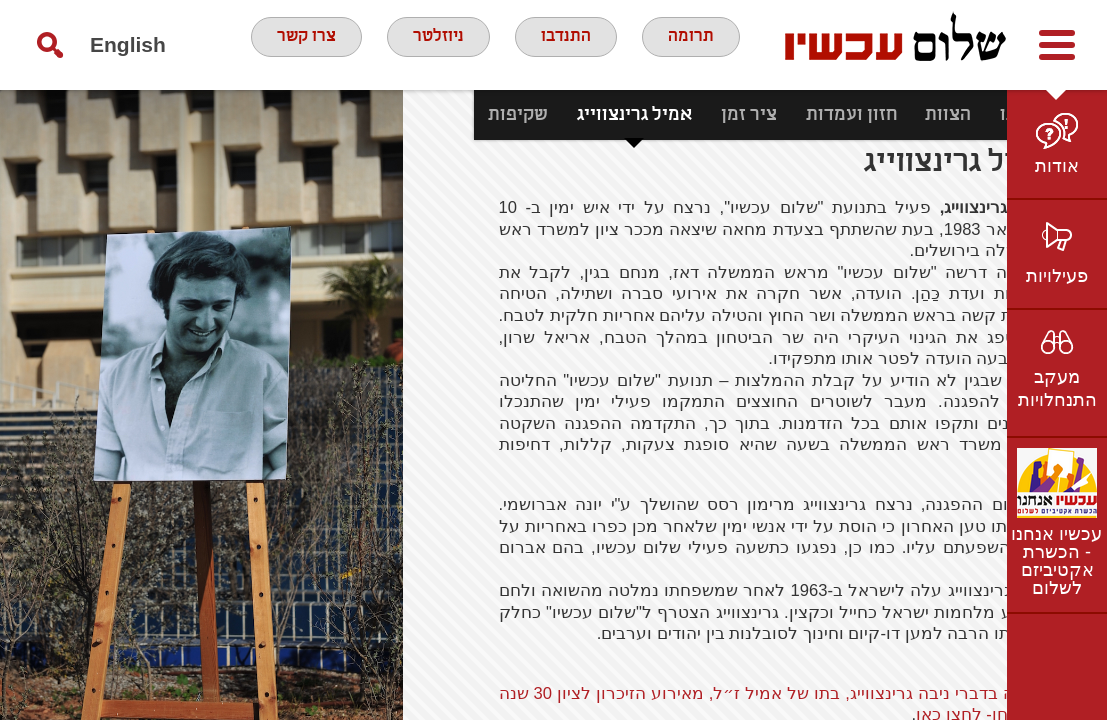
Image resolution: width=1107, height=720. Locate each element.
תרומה (700, 44)
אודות (1057, 166)
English (128, 44)
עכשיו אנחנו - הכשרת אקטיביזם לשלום (1056, 561)
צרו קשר (298, 44)
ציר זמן (678, 115)
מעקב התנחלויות (1057, 388)
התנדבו (570, 44)
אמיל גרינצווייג (563, 115)
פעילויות (1057, 276)
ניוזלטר (437, 44)
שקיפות (447, 115)
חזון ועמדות (780, 115)
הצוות (878, 115)
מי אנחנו (961, 115)
